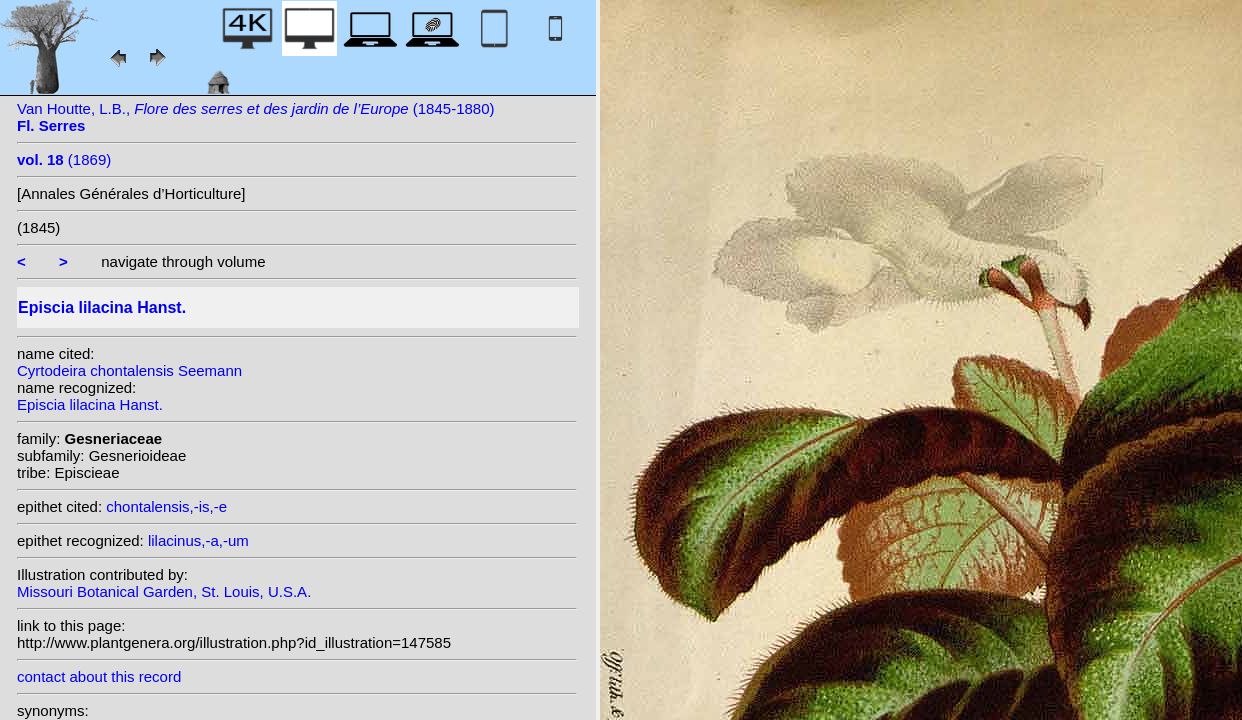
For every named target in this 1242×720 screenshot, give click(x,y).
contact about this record (99, 676)
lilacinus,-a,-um (198, 540)
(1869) (64, 159)
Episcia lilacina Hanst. (90, 404)
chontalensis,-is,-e (166, 506)
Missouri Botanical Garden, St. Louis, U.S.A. (164, 591)
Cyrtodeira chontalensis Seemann (129, 370)
